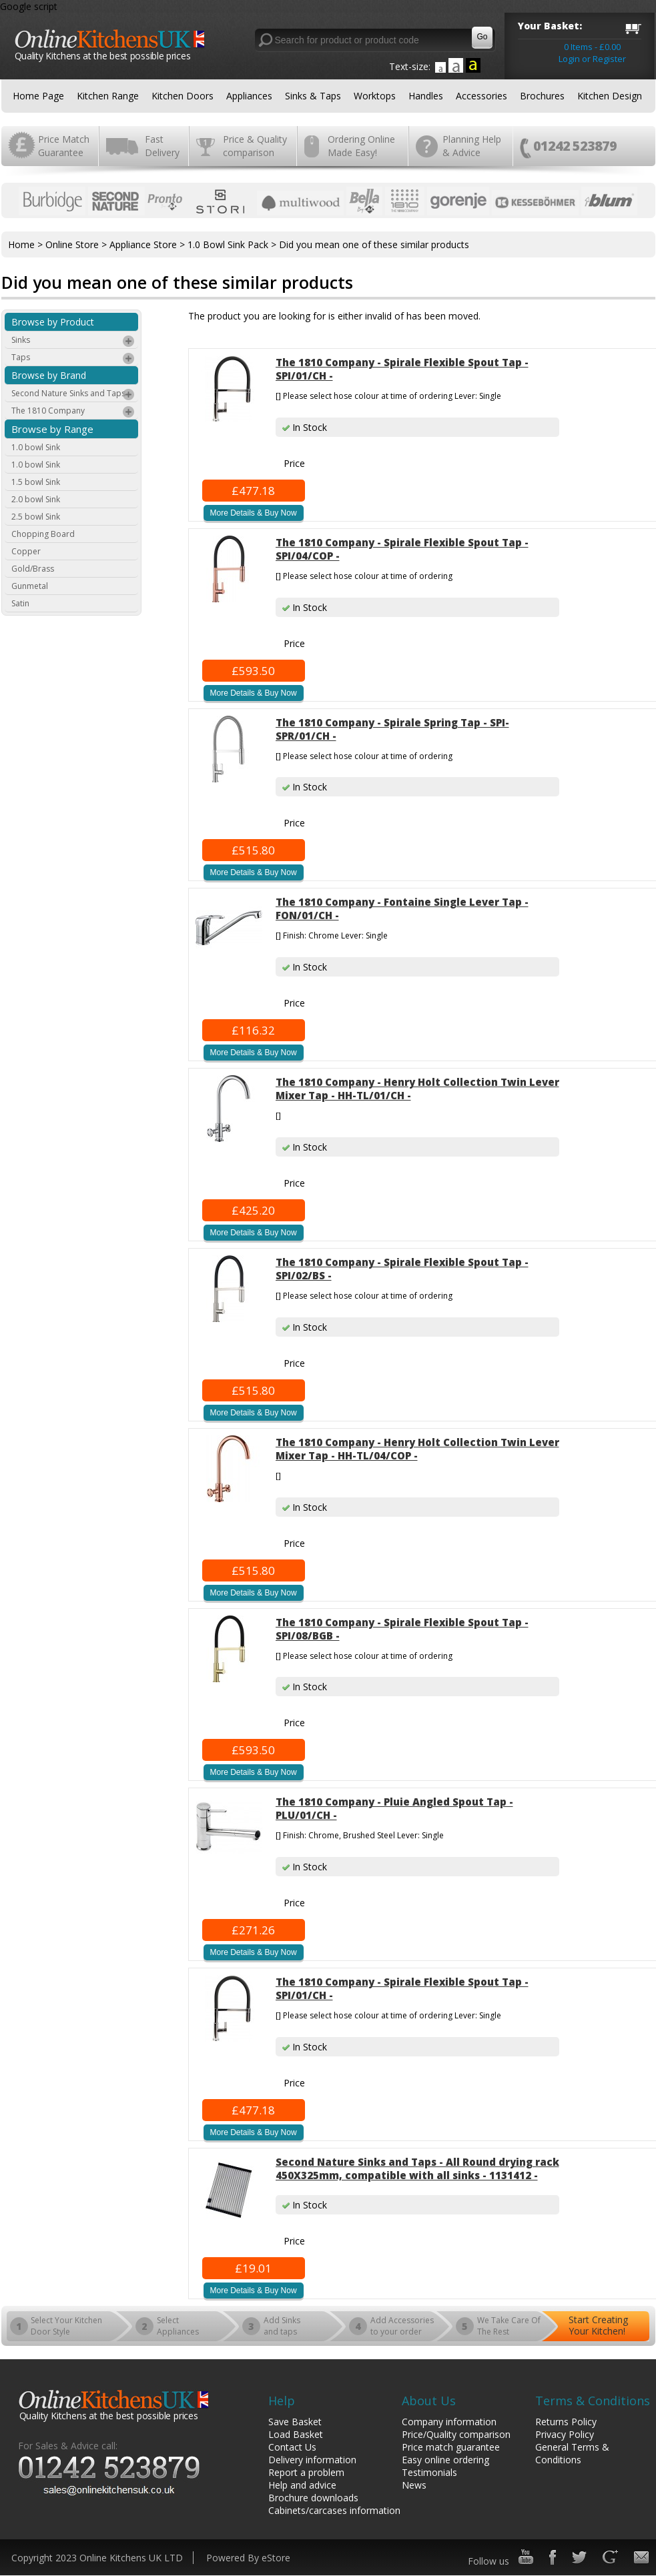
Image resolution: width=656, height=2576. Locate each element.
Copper (26, 551)
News (414, 2485)
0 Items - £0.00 (592, 47)
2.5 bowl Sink (35, 516)
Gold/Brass (32, 568)
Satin (20, 603)
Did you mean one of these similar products (374, 244)
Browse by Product (52, 321)
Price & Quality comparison (255, 146)
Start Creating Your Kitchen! (598, 2325)
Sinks (73, 341)
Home (21, 244)
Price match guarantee (451, 2447)
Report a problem (306, 2472)
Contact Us (292, 2447)
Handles (425, 95)
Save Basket (295, 2421)
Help (281, 2401)
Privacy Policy (564, 2434)
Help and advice (302, 2485)
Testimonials (429, 2472)
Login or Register (592, 59)
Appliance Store (143, 244)
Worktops (375, 95)
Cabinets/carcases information (334, 2510)
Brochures (542, 95)
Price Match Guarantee (63, 146)
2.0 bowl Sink (35, 499)
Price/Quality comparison (456, 2434)
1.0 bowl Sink (35, 447)
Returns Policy (566, 2421)
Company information (449, 2421)
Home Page (38, 95)
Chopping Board (43, 534)
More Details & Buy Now (253, 513)
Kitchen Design (609, 95)
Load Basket (295, 2434)
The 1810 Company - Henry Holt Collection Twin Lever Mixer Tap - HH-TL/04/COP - (417, 1448)
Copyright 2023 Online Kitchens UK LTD (97, 2557)
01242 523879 (575, 146)
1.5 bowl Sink (35, 482)
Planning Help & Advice (471, 146)
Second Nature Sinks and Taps (73, 395)
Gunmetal (29, 586)
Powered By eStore (248, 2557)
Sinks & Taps (313, 95)
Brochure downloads (313, 2497)
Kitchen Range (108, 95)
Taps (73, 359)
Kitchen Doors (182, 95)
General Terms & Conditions (572, 2453)
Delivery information (312, 2459)
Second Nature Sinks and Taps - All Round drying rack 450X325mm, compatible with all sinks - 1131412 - (417, 2168)
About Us (429, 2401)
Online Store (72, 244)
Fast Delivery (162, 146)
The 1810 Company (73, 412)
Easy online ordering (445, 2459)
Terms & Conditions (592, 2401)
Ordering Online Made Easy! (361, 146)
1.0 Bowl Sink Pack (228, 244)
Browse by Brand (48, 375)
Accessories (481, 95)
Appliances (249, 95)
